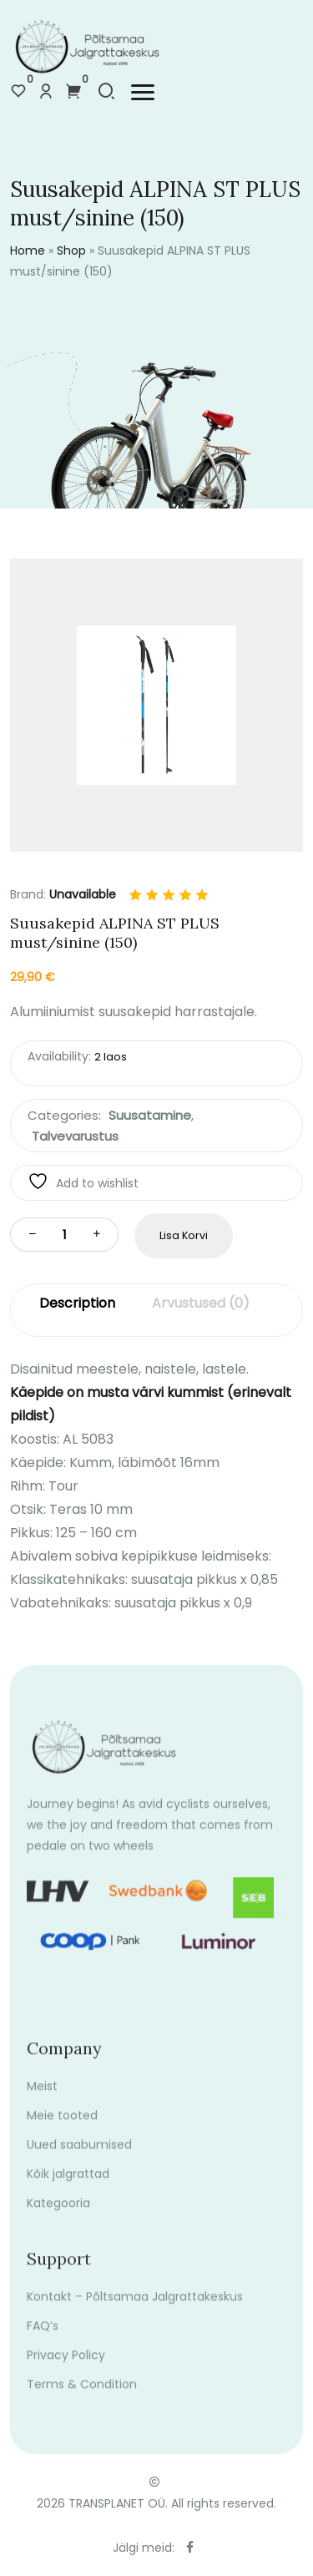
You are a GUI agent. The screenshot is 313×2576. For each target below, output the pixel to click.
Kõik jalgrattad (68, 2187)
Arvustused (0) (201, 1303)
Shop (71, 250)
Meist (42, 2100)
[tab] (77, 1310)
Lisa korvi (183, 1235)
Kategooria (58, 2217)
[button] (142, 92)
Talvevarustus (75, 1136)
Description (77, 1303)
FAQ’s (42, 2339)
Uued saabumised (79, 2158)
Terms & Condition (82, 2398)
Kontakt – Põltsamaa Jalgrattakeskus (135, 2310)
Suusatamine (150, 1115)
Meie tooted (62, 2129)
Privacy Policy (66, 2369)
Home (27, 250)
